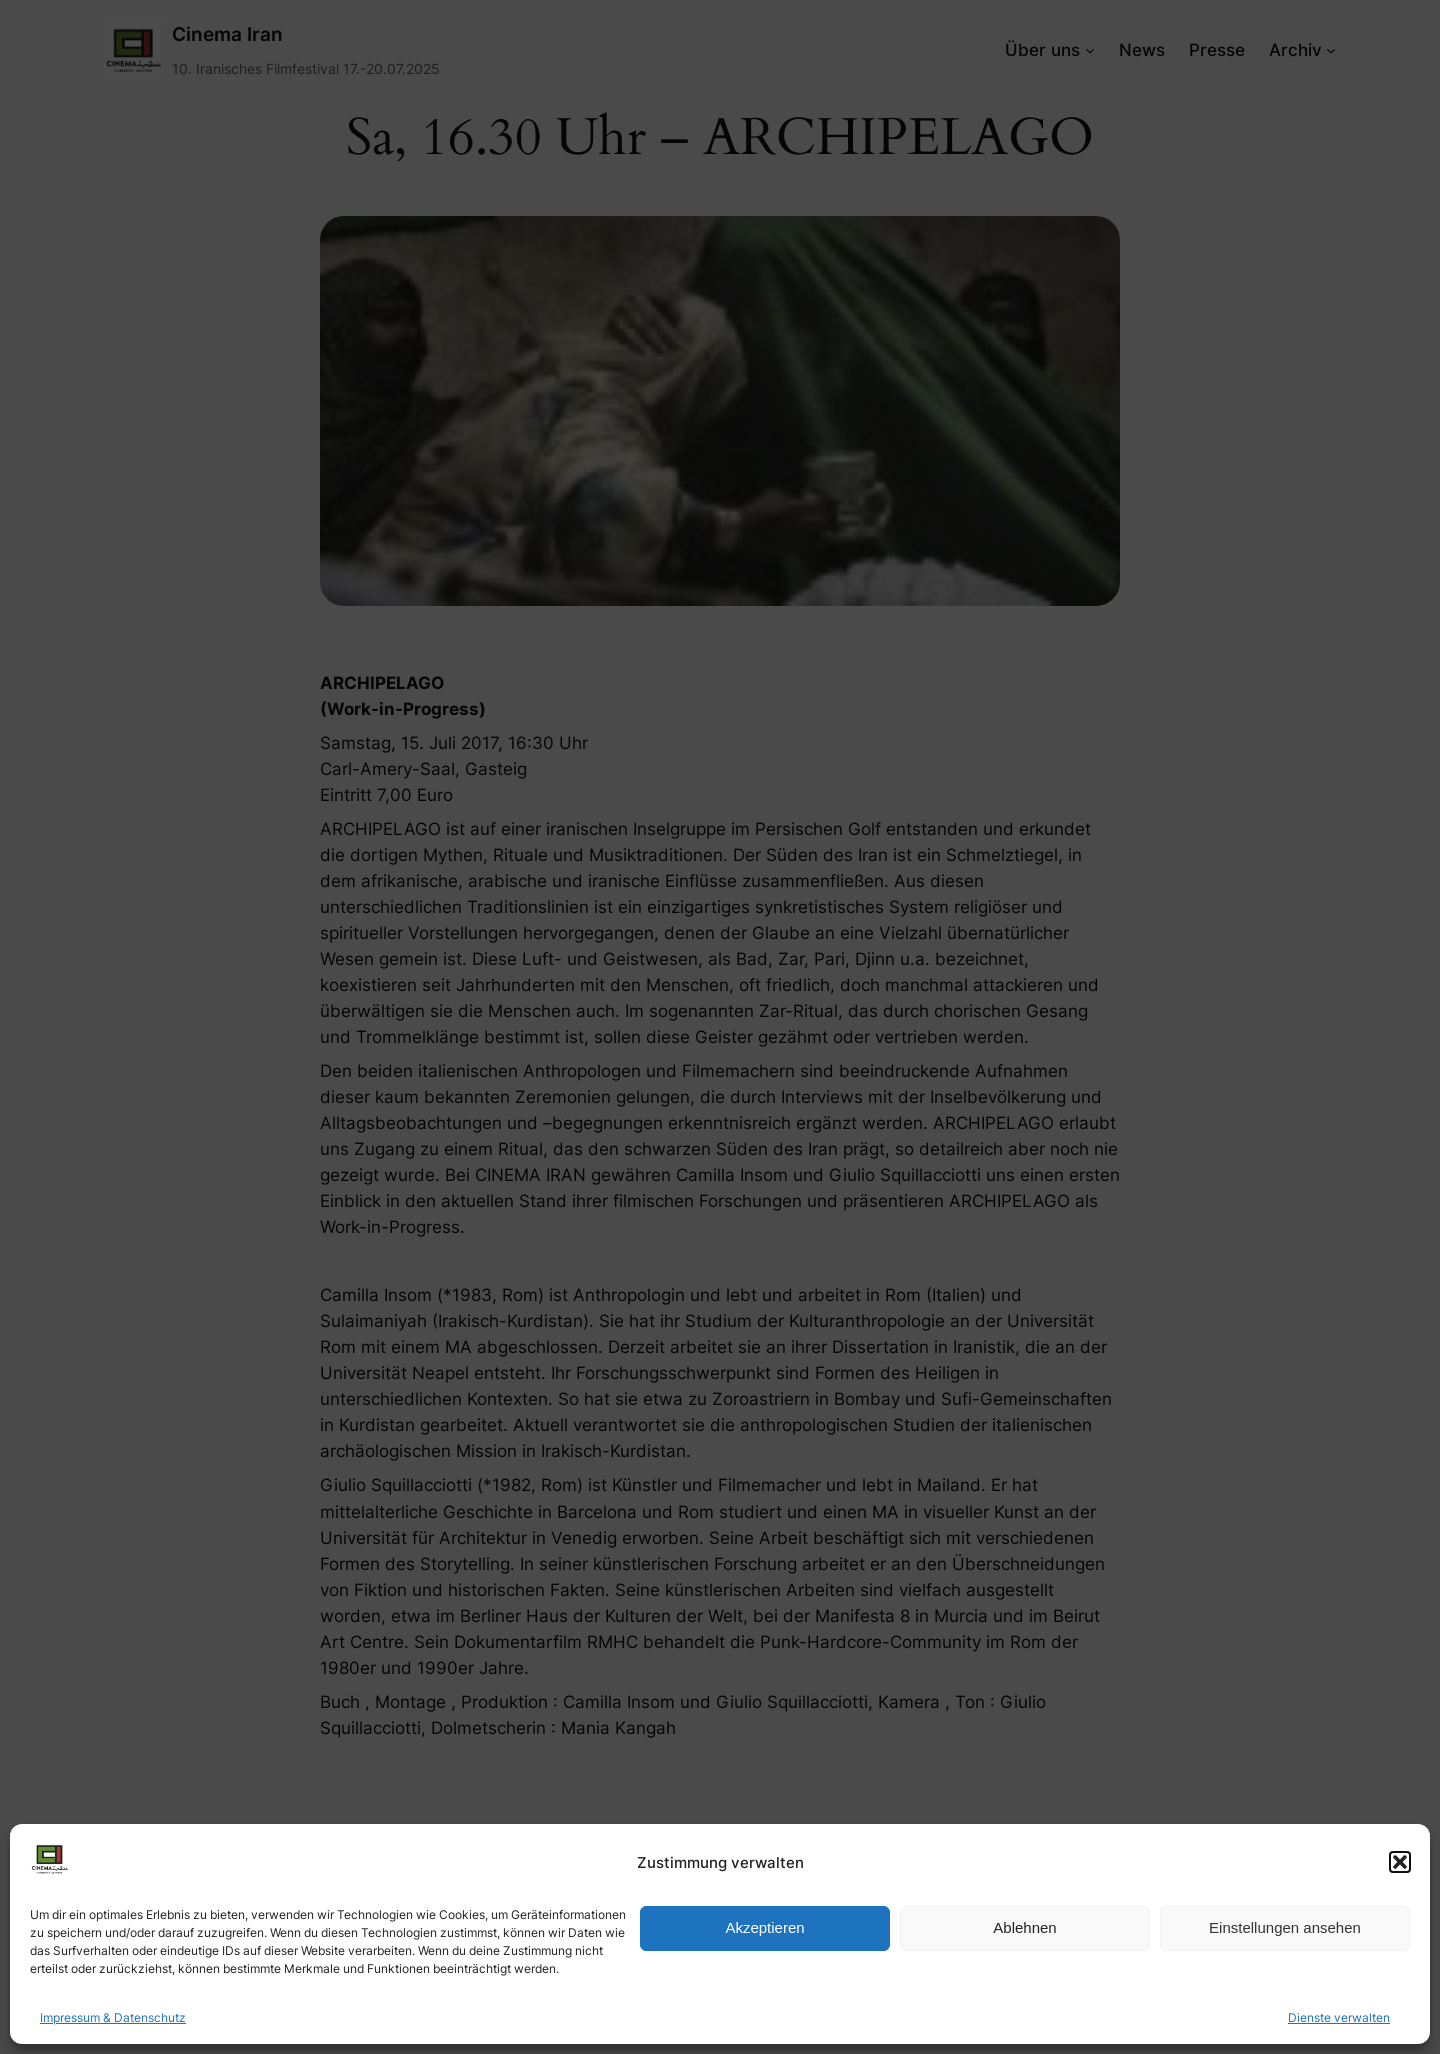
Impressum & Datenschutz (113, 2017)
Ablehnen (1024, 1927)
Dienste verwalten (1339, 2017)
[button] (1400, 1862)
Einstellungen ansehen (1285, 1927)
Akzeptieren (764, 1927)
